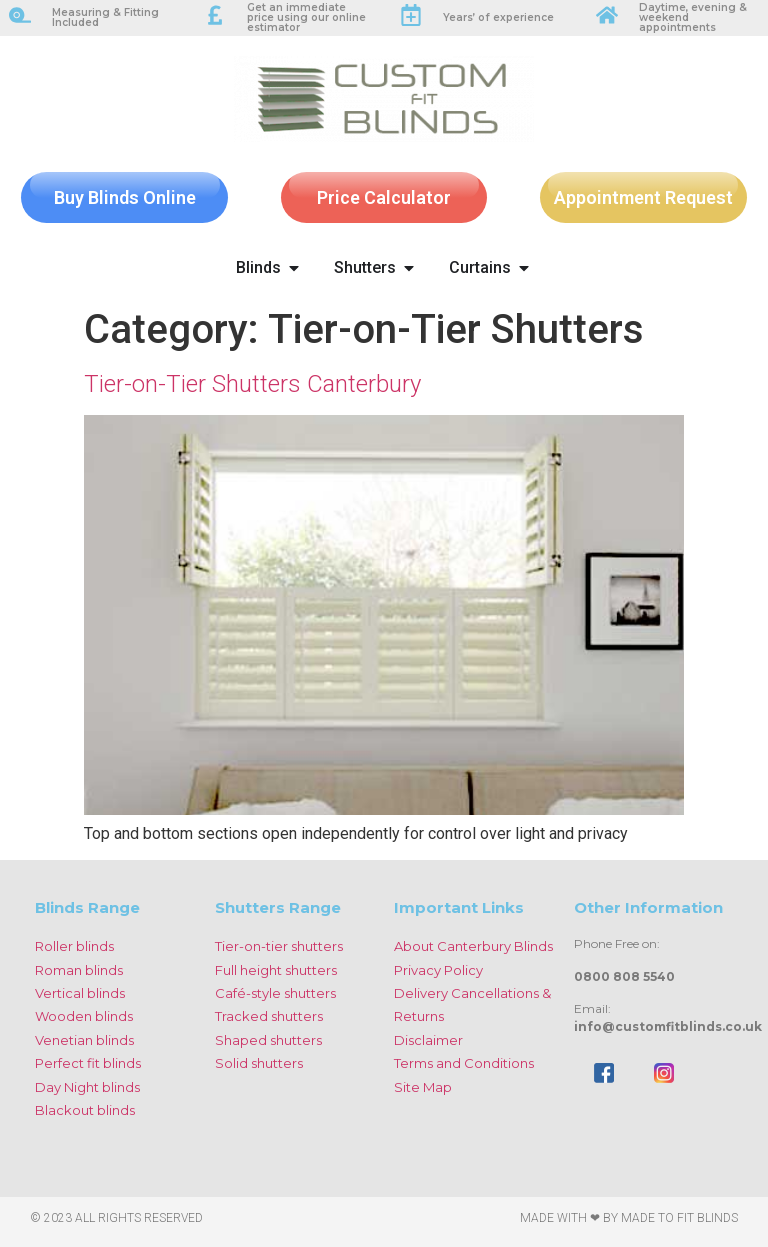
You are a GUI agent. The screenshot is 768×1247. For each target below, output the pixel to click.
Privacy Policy (438, 970)
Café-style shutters (275, 993)
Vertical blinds (80, 993)
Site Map (423, 1087)
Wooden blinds (84, 1016)
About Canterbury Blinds (473, 946)
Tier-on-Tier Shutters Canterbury (252, 384)
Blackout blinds (85, 1110)
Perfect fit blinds (88, 1063)
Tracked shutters (269, 1016)
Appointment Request (643, 197)
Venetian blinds (84, 1040)
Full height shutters (276, 970)
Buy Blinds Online (125, 197)
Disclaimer (428, 1040)
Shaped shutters (268, 1040)
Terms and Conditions (464, 1063)
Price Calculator (384, 197)
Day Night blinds (87, 1087)
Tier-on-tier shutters (279, 946)
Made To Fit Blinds (679, 1218)
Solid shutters (259, 1063)
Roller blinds (74, 946)
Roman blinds (79, 970)
